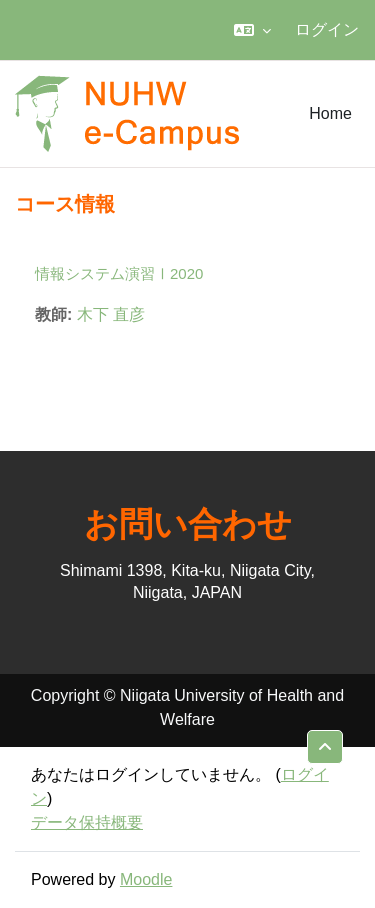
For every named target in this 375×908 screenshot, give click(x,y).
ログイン (327, 29)
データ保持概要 (87, 822)
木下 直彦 (111, 314)
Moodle (146, 879)
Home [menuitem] (330, 113)
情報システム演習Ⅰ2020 (119, 273)
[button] (252, 30)
